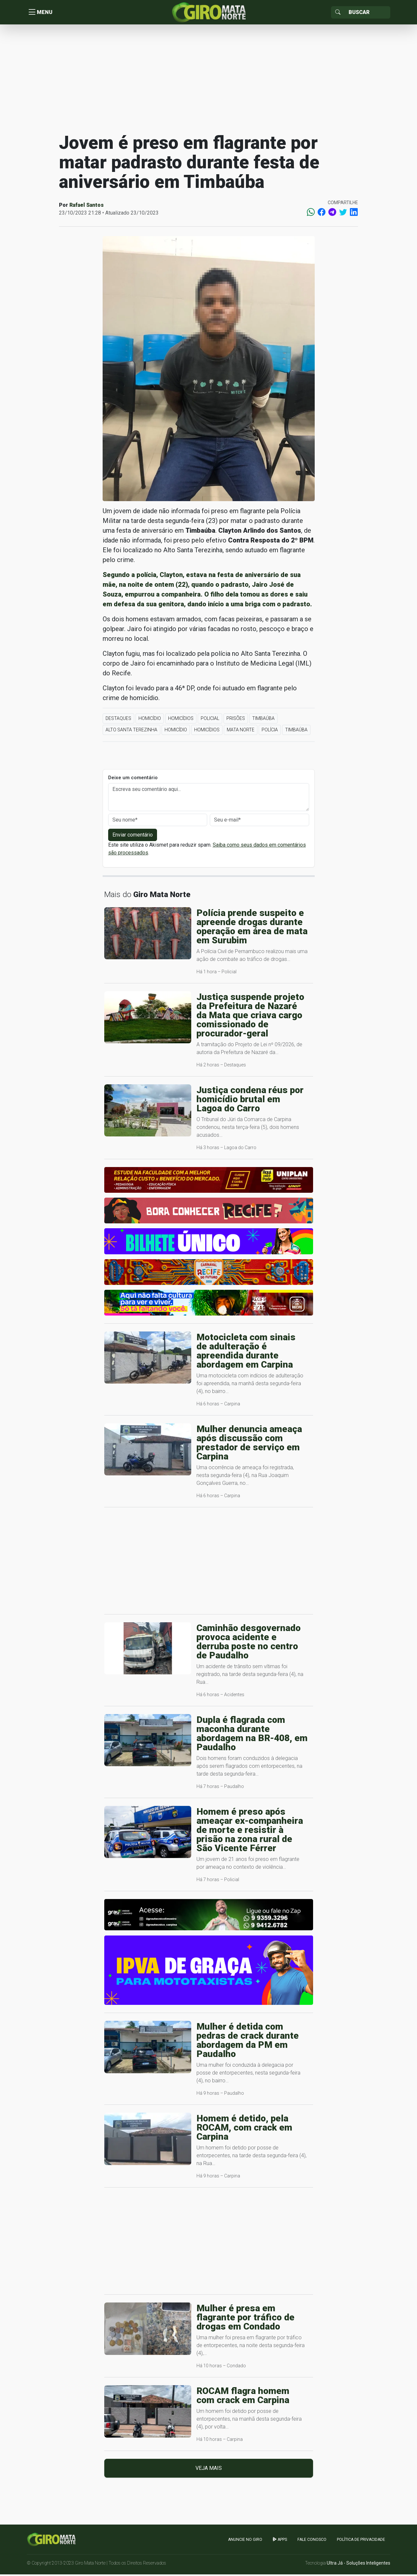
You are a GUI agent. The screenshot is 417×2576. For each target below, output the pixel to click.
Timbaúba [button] (263, 720)
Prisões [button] (235, 720)
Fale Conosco (311, 2541)
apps (280, 2541)
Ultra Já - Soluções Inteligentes (358, 2564)
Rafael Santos (86, 207)
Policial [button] (210, 720)
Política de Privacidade (361, 2541)
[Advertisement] (208, 79)
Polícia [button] (270, 731)
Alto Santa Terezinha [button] (131, 731)
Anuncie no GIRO (245, 2541)
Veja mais (208, 2470)
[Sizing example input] (367, 13)
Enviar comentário (132, 836)
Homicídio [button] (149, 720)
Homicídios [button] (181, 720)
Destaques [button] (118, 720)
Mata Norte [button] (240, 731)
